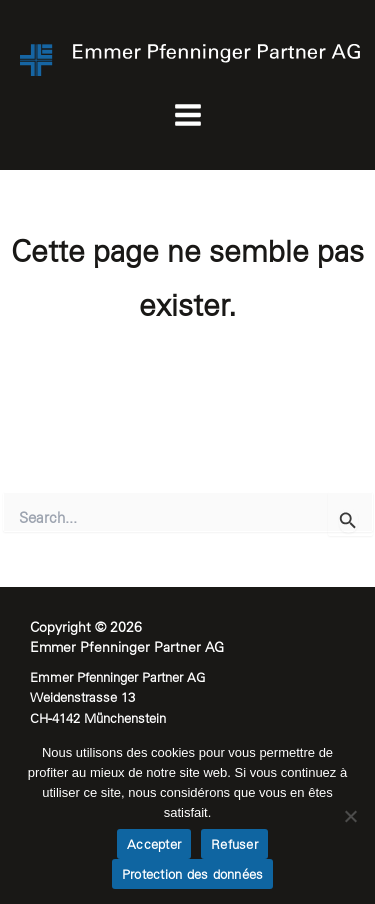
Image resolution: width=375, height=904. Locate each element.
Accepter (154, 844)
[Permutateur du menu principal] (187, 115)
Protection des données (193, 874)
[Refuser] (350, 816)
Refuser (234, 844)
